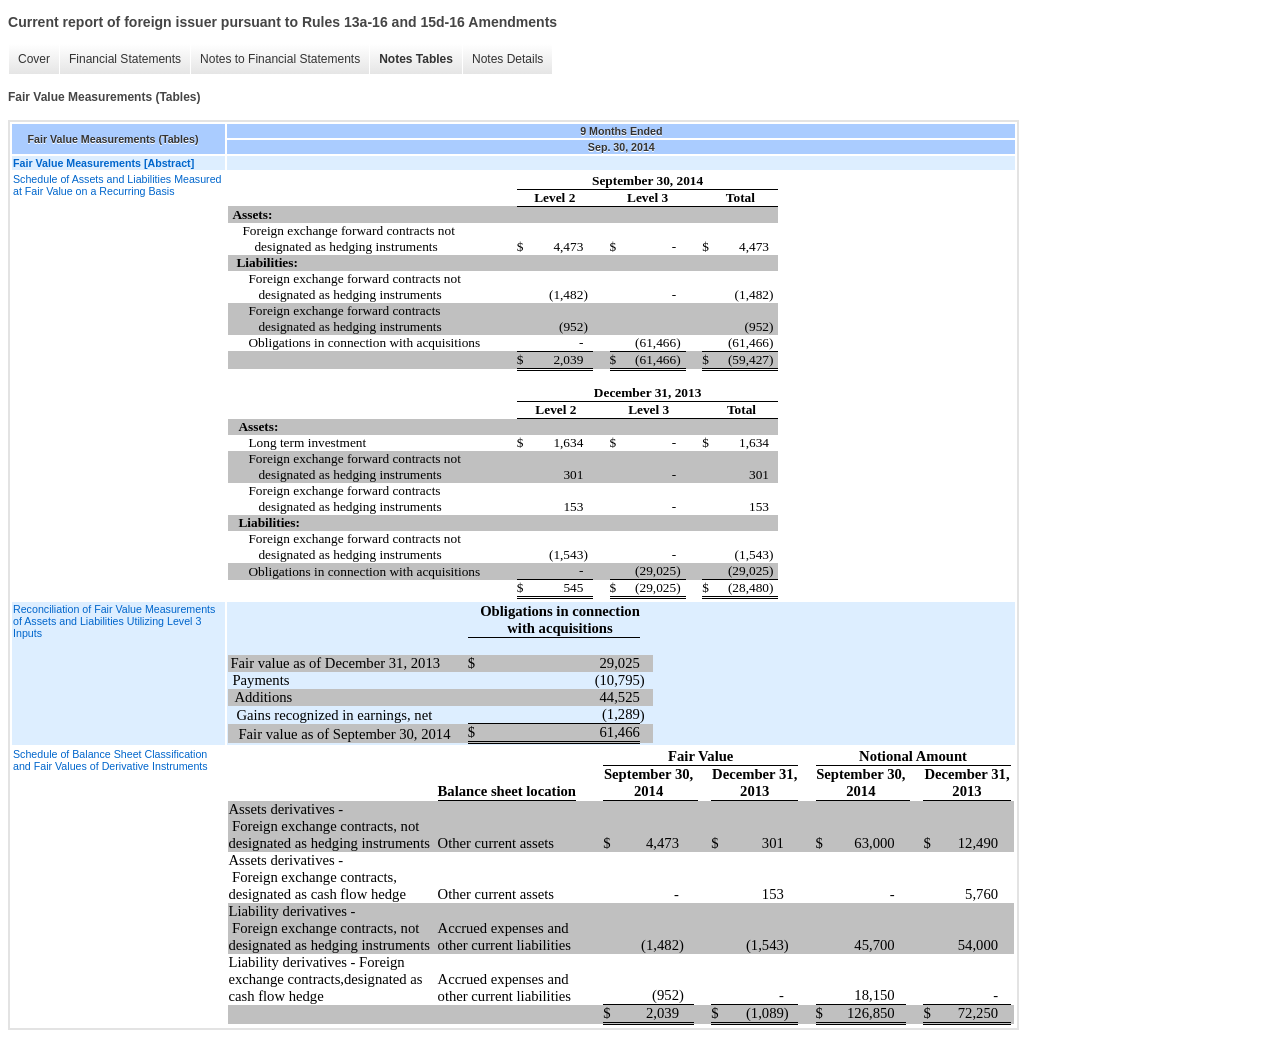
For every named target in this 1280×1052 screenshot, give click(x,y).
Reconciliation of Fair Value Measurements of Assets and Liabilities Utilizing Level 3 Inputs (114, 621)
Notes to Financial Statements (280, 59)
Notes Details (507, 59)
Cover (34, 59)
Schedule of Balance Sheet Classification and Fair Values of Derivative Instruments (110, 760)
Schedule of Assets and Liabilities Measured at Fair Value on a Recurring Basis (117, 185)
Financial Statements (125, 59)
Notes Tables (416, 59)
